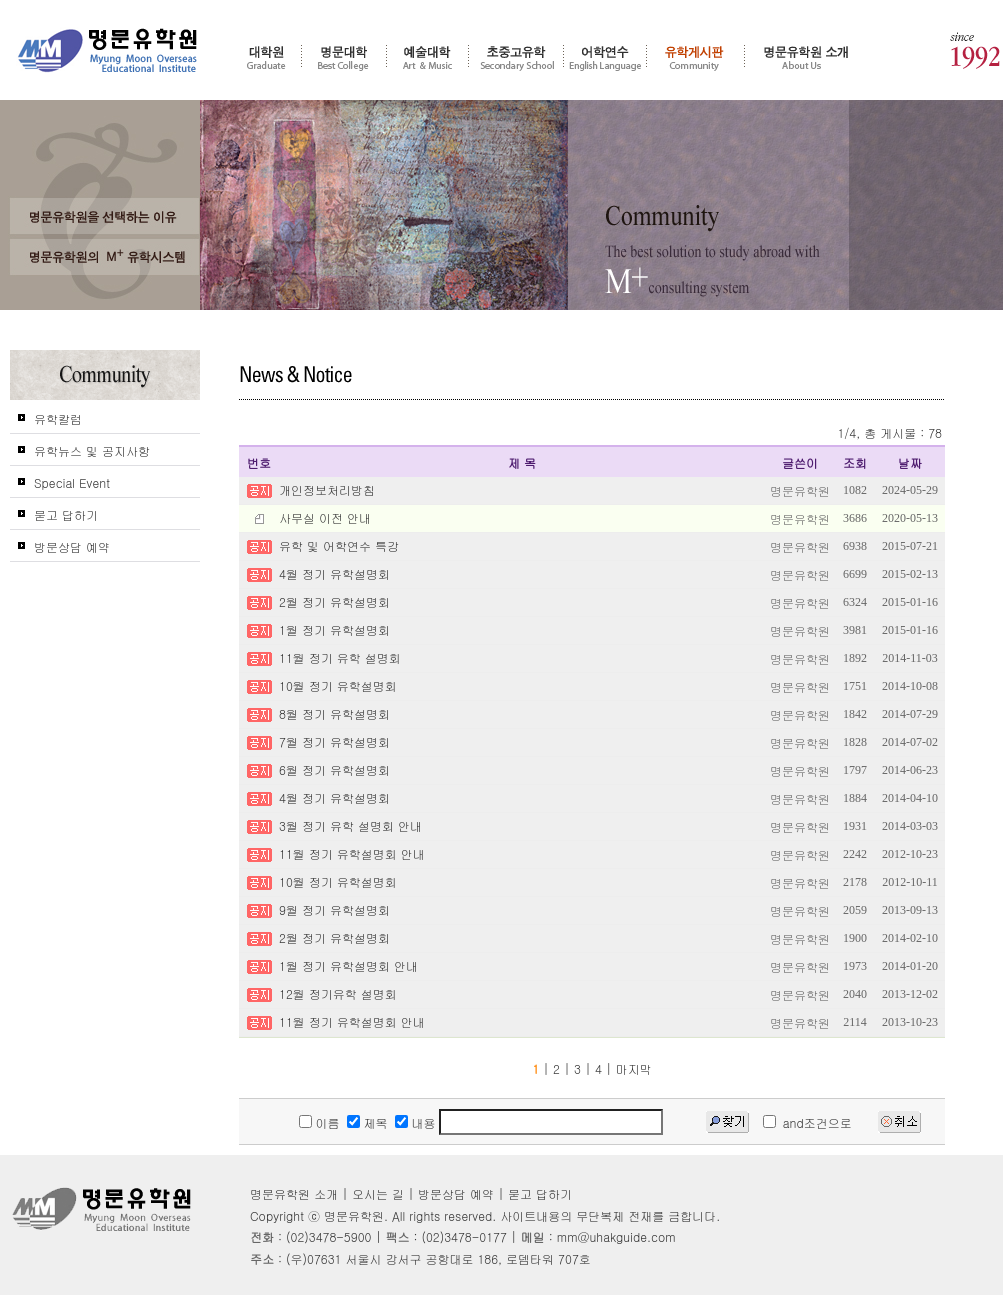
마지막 (634, 1068)
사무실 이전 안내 (325, 517)
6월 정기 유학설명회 (334, 769)
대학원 (266, 57)
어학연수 (605, 57)
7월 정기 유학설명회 (334, 741)
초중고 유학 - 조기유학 (516, 57)
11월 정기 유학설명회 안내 (352, 853)
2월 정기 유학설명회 (334, 601)
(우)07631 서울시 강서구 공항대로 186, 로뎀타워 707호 (438, 1258)
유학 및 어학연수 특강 (339, 545)
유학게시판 (695, 57)
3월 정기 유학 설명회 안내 (350, 825)
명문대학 (344, 57)
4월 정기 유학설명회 (334, 573)
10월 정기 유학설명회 (338, 685)
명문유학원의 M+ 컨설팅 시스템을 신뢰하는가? (105, 257)
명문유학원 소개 (806, 57)
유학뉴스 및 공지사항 (92, 450)
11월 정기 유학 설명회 (340, 657)
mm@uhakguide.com (616, 1236)
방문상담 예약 (72, 546)
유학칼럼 (58, 418)
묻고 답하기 (66, 514)
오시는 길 (378, 1193)
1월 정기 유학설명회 (334, 629)
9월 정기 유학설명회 (334, 909)
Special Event (72, 482)
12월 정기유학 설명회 (338, 993)
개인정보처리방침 (327, 489)
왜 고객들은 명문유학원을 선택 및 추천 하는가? (105, 216)
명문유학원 (108, 51)
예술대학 (427, 57)
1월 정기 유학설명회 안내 (348, 965)
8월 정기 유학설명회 (334, 713)
